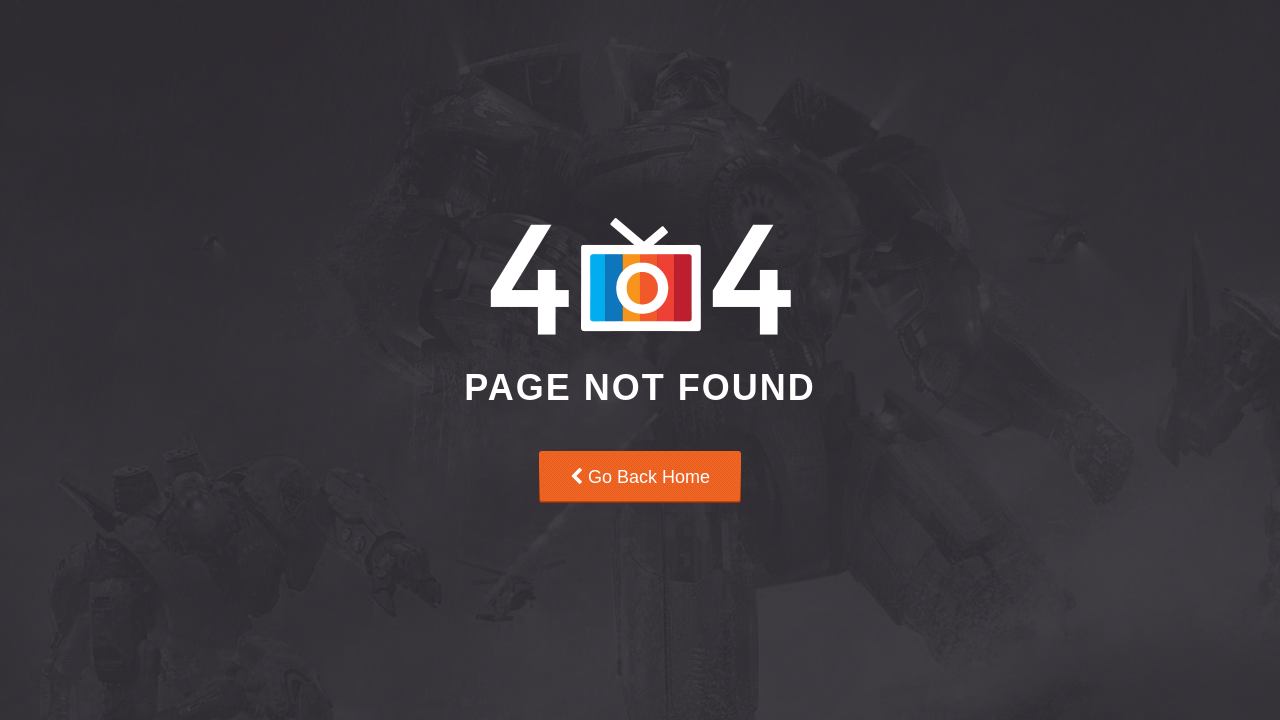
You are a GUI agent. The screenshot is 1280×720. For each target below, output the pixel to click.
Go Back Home (640, 477)
